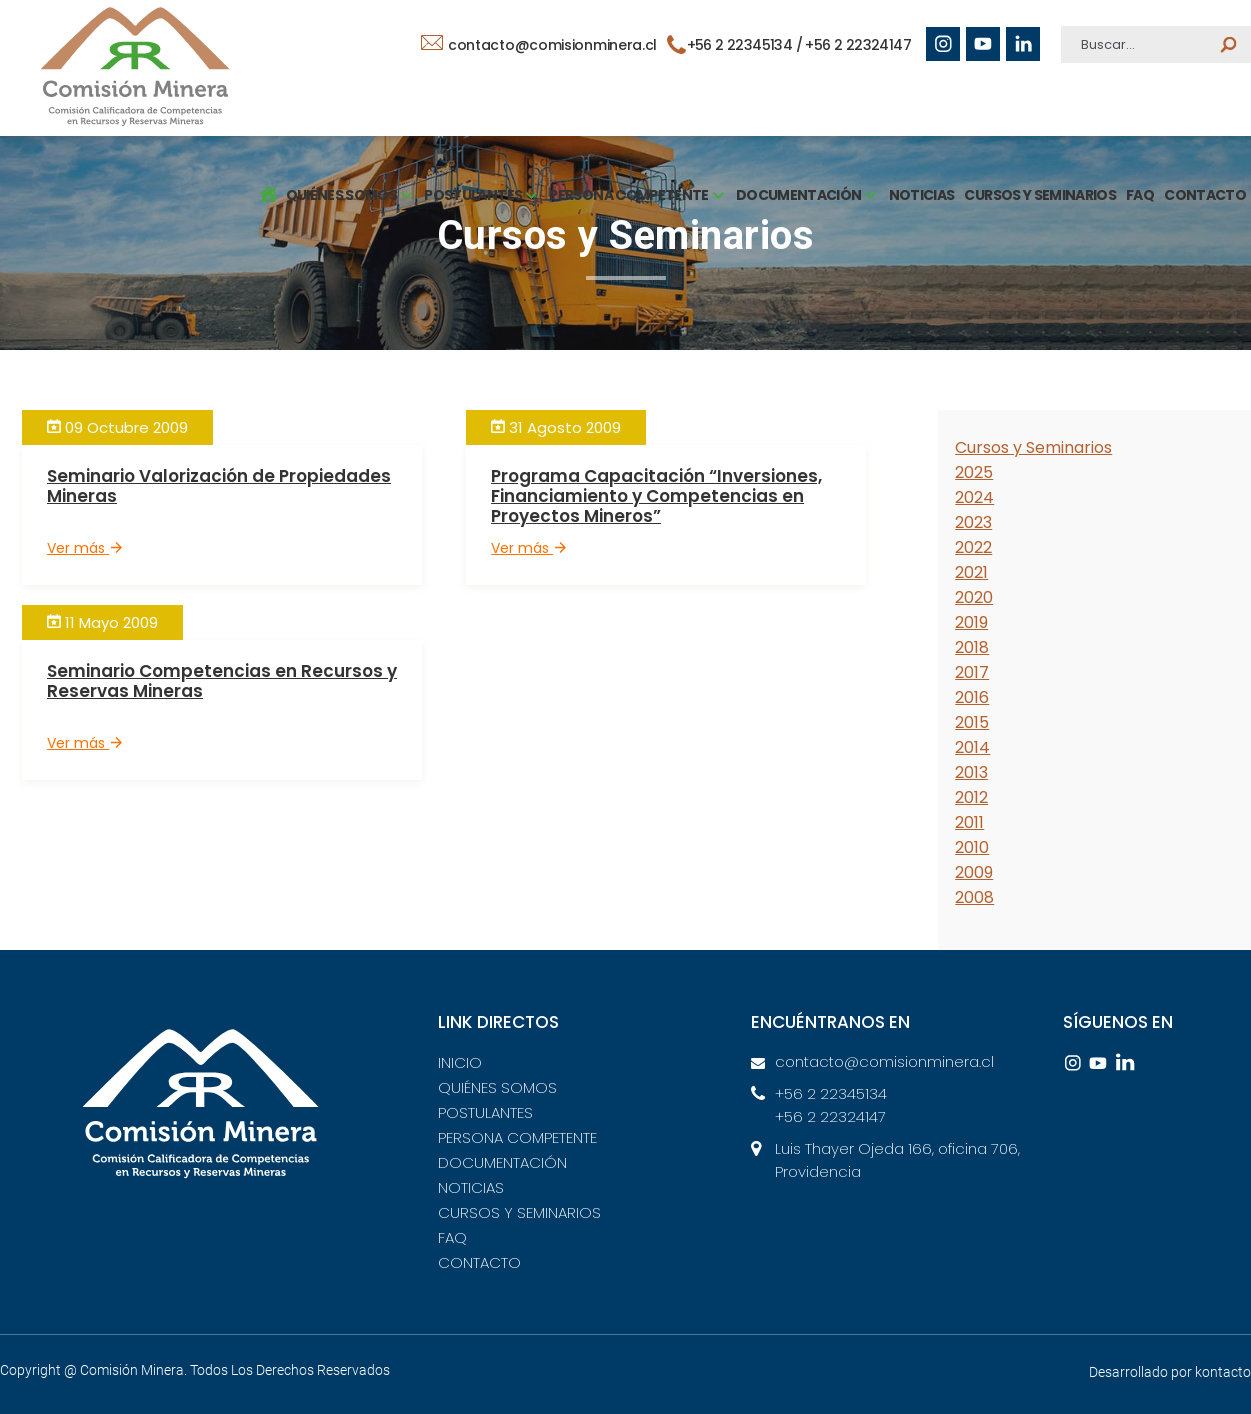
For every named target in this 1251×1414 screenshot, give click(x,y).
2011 (969, 822)
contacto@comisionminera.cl (539, 45)
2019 (971, 622)
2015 (972, 722)
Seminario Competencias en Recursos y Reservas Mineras (222, 681)
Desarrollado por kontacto (1170, 1372)
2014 (972, 747)
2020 (974, 597)
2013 (971, 772)
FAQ (1140, 195)
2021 (971, 572)
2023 (973, 522)
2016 (972, 697)
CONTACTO (1205, 195)
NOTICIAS (922, 195)
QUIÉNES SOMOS (497, 1087)
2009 (974, 872)
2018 (972, 647)
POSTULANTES (485, 1112)
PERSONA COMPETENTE (517, 1137)
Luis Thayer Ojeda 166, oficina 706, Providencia (897, 1160)
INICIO (460, 1062)
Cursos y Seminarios (1033, 447)
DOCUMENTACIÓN (502, 1162)
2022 (973, 547)
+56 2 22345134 (831, 1093)
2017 (972, 672)
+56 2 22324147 (858, 45)
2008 (974, 897)
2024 (974, 497)
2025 (974, 472)
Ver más (84, 548)
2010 (972, 847)
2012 (971, 797)
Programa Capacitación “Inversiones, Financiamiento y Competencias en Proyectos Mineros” (656, 496)
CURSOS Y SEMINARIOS (1040, 195)
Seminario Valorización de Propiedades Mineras (219, 486)
